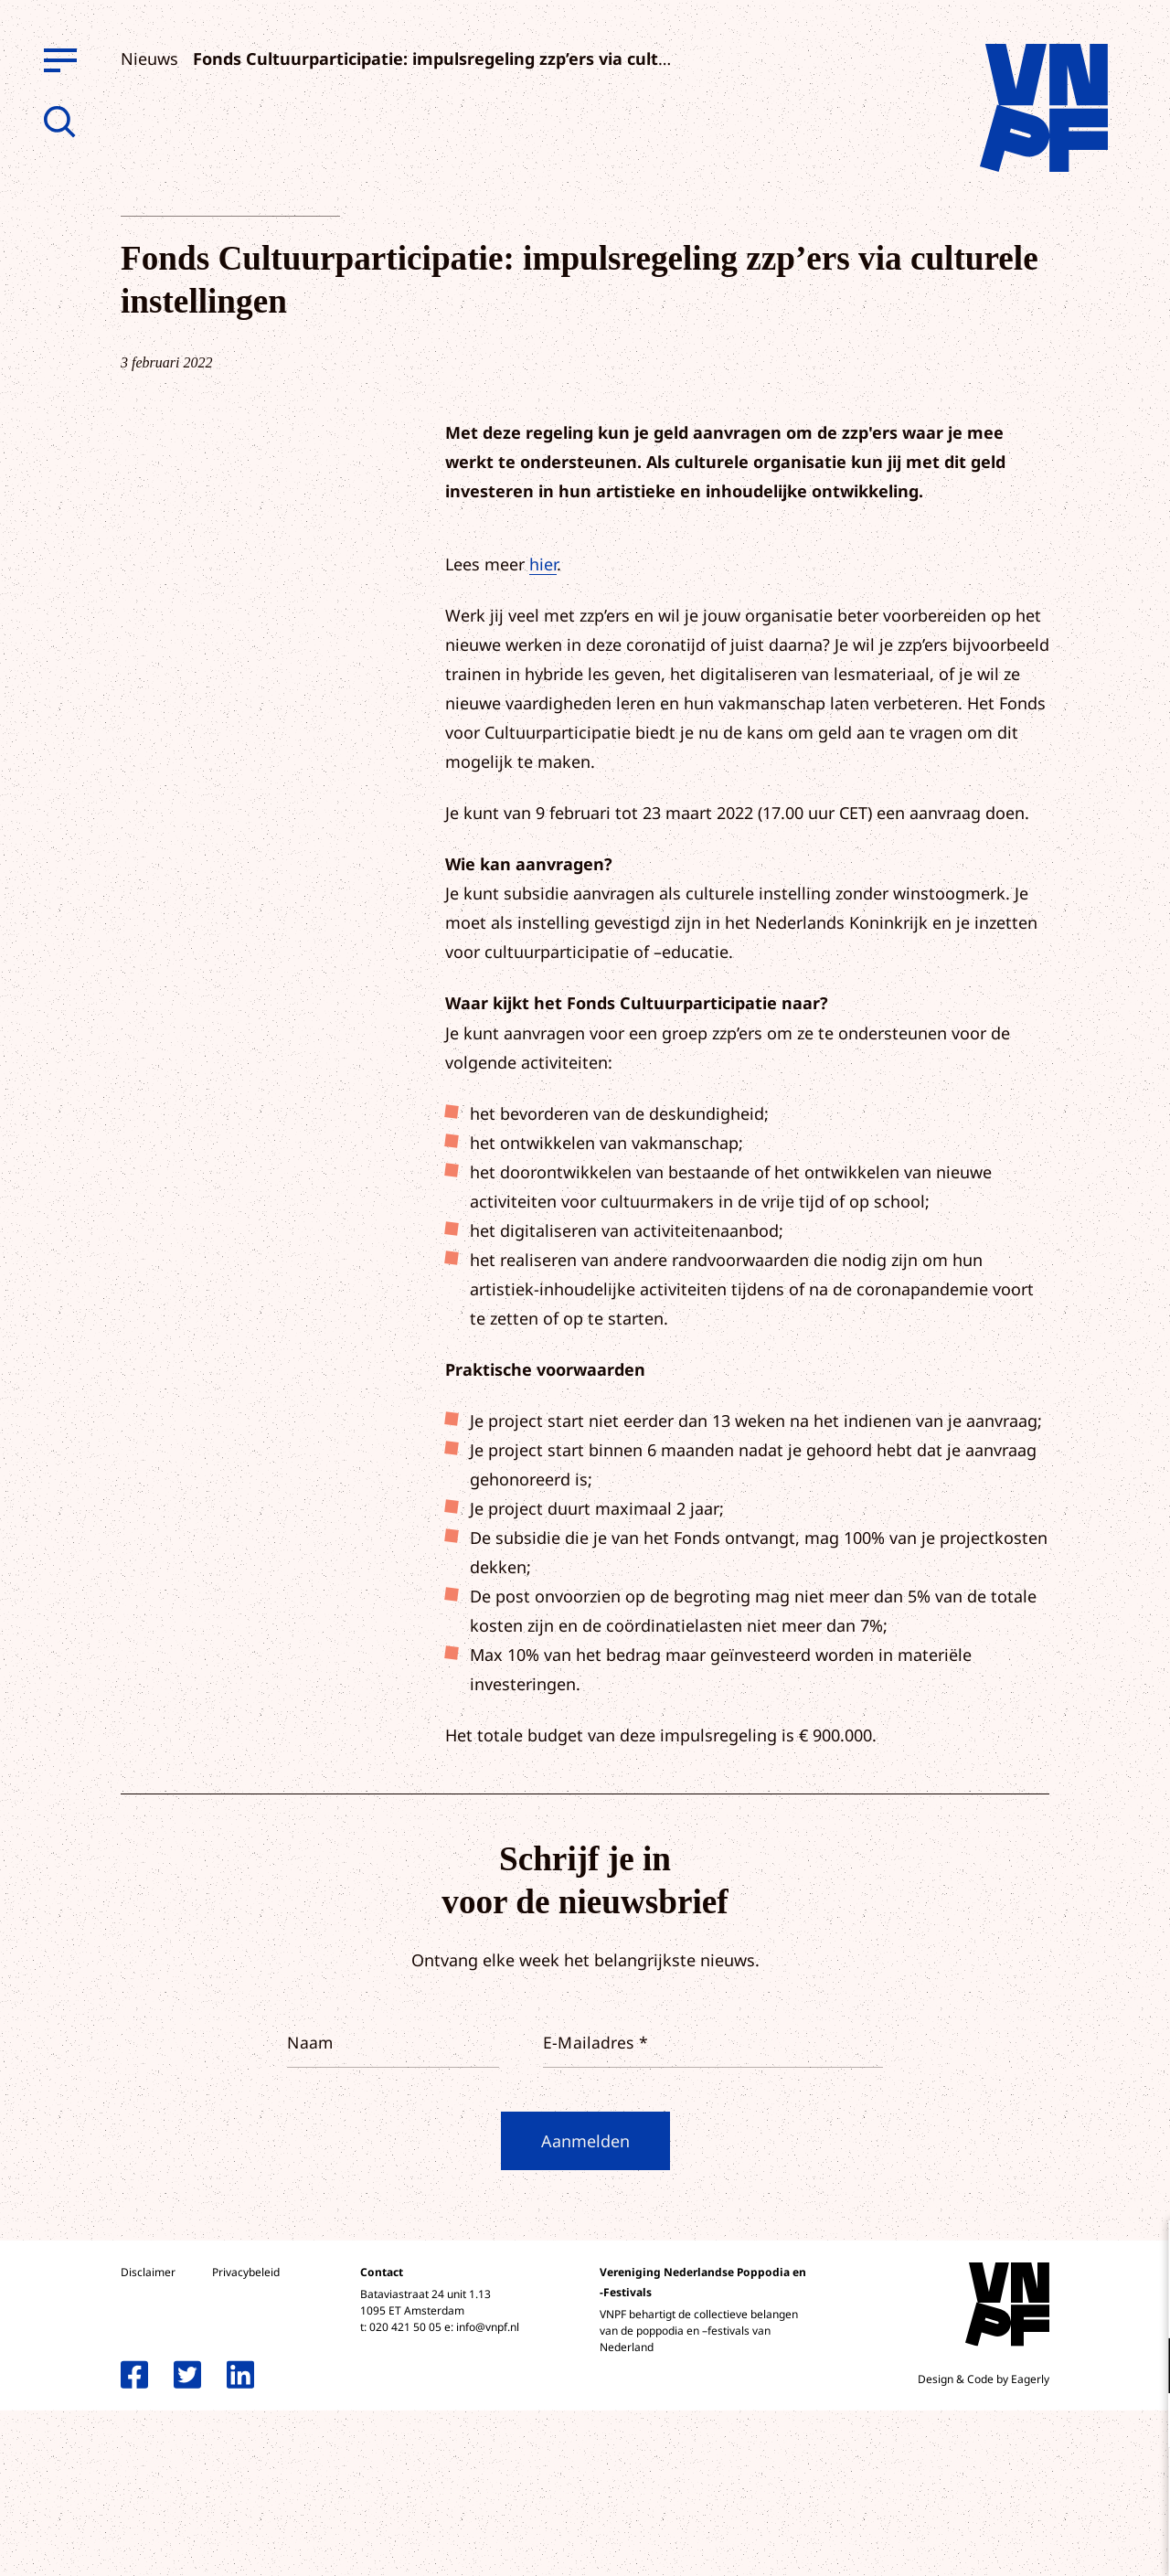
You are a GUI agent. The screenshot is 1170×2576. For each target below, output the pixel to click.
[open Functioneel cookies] (1141, 2367)
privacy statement (1080, 2305)
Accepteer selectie (1014, 2541)
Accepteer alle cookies (1014, 2488)
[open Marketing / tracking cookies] (1141, 2422)
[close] (1142, 2253)
